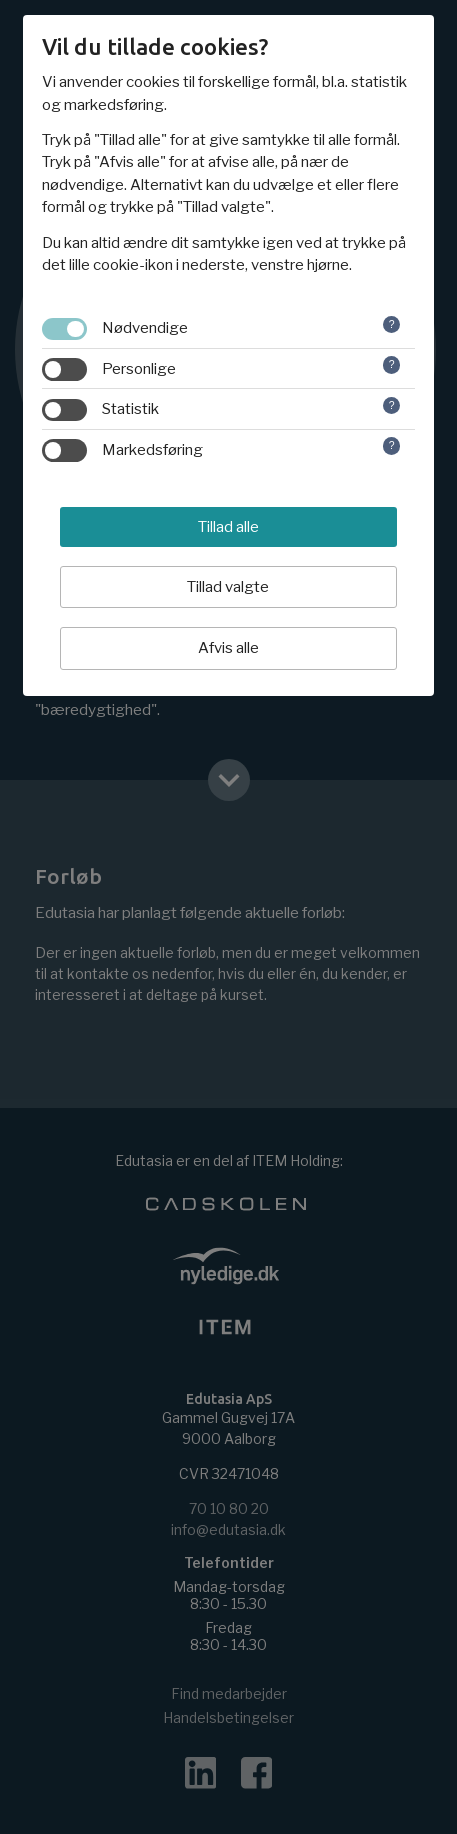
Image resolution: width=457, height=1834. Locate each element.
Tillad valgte (228, 587)
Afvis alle (228, 648)
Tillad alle (228, 527)
